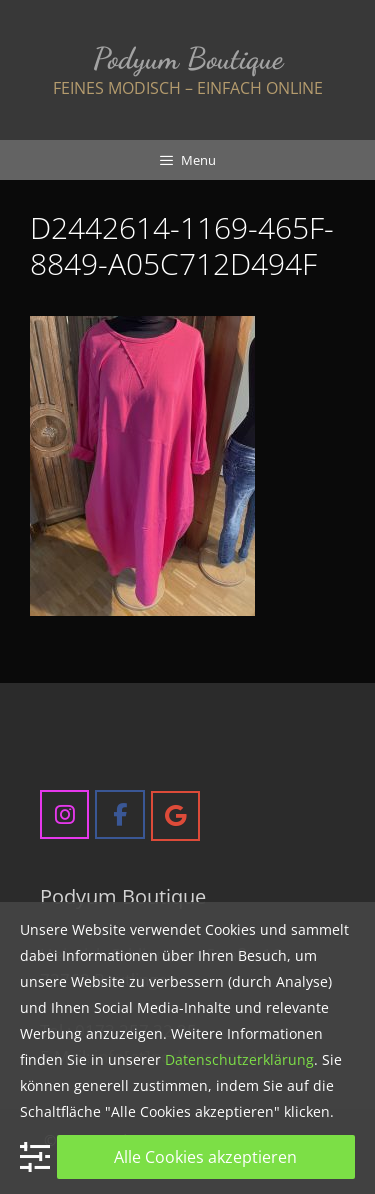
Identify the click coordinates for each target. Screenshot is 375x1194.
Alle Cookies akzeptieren (205, 1157)
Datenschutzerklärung (239, 1059)
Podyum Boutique (188, 58)
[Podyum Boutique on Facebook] (119, 814)
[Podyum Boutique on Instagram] (64, 814)
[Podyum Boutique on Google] (175, 815)
